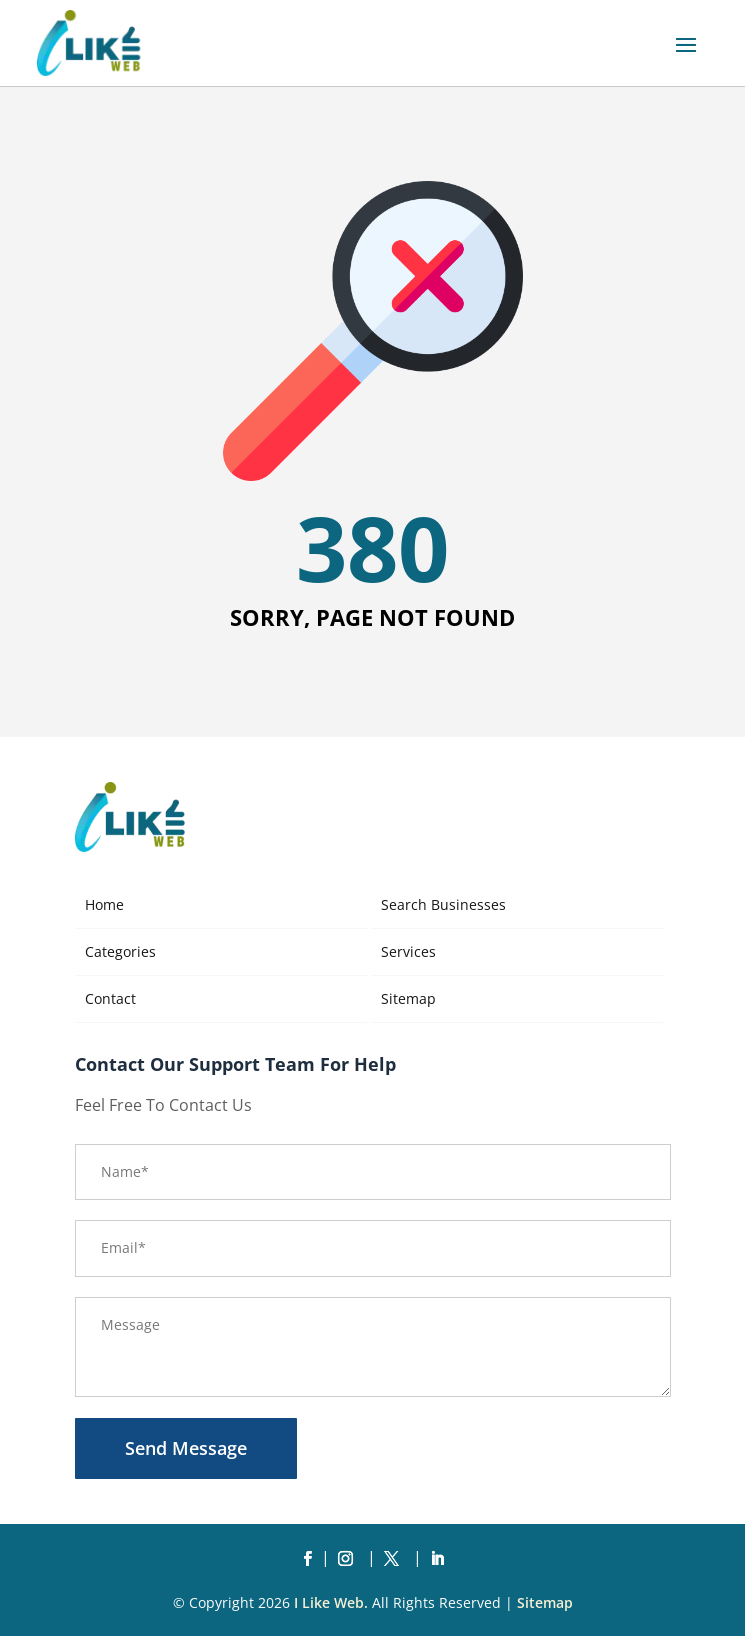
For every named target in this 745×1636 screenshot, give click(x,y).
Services (408, 951)
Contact (110, 998)
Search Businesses (443, 904)
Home (104, 904)
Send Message (186, 1448)
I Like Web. (331, 1602)
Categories (120, 951)
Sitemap (408, 998)
